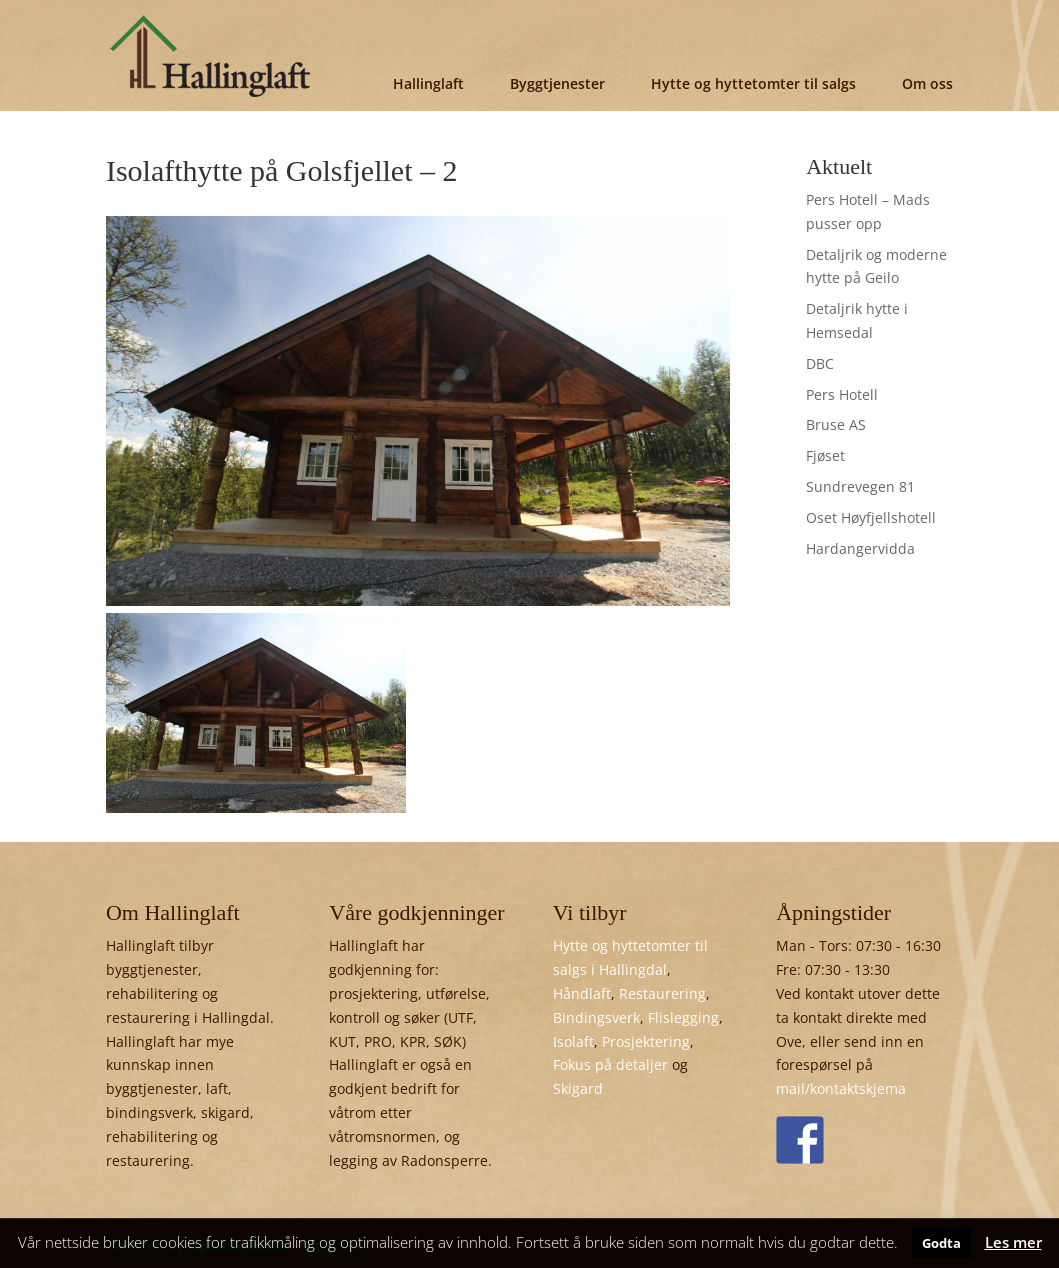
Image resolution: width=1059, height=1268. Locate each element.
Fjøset (825, 455)
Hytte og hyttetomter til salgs (753, 83)
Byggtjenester (557, 83)
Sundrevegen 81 (860, 486)
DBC (820, 363)
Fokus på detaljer (610, 1064)
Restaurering (662, 993)
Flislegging (683, 1017)
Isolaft (573, 1041)
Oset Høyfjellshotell (871, 517)
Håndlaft (582, 993)
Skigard (578, 1088)
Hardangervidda (860, 548)
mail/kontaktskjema (841, 1088)
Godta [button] (941, 1243)
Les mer (1013, 1242)
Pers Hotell (842, 394)
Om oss (927, 83)
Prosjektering (646, 1041)
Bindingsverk (596, 1017)
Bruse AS (836, 424)
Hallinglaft (428, 83)
